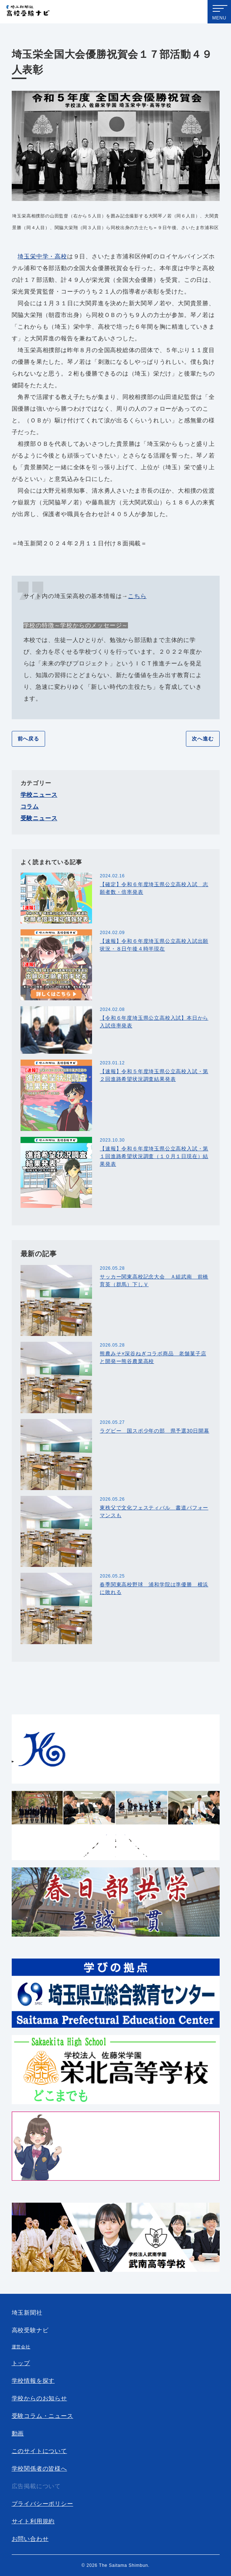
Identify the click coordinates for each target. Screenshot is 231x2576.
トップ (21, 2363)
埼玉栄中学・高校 (42, 256)
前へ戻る (28, 739)
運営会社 (21, 2346)
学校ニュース (39, 795)
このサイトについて (39, 2451)
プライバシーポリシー (42, 2504)
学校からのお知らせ (39, 2398)
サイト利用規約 (33, 2521)
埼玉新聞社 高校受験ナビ (28, 12)
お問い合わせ (30, 2539)
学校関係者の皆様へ (39, 2468)
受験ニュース (39, 818)
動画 (18, 2433)
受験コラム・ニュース (42, 2416)
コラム (30, 806)
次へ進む (202, 739)
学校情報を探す (33, 2381)
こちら (137, 596)
